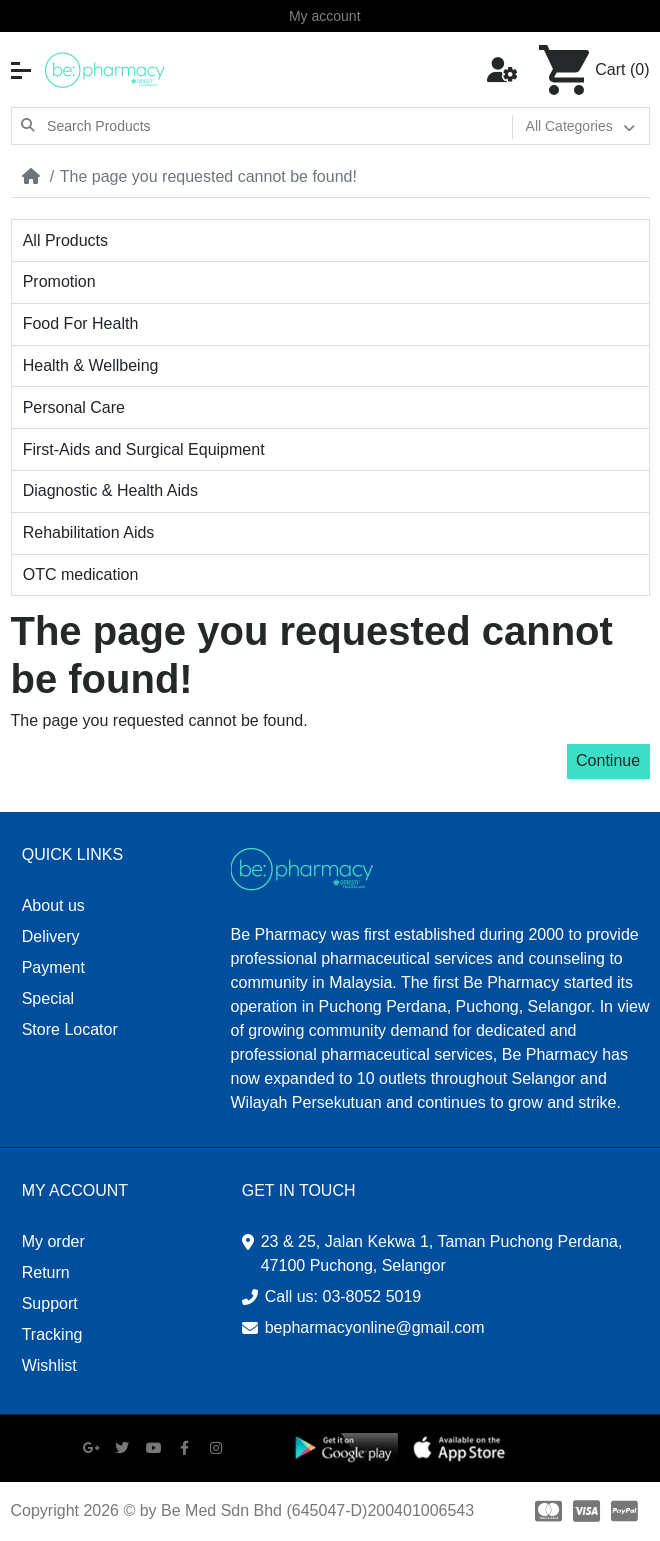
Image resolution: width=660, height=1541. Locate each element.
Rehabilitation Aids (89, 532)
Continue (608, 760)
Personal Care (74, 407)
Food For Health (81, 323)
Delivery (51, 936)
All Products (65, 240)
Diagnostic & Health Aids (110, 490)
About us (53, 905)
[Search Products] (278, 126)
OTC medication (81, 574)
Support (50, 1303)
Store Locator (70, 1029)
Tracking (52, 1334)
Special (48, 998)
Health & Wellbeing (91, 365)
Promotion (59, 281)
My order (53, 1241)
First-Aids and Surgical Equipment (144, 449)
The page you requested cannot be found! (208, 176)
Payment (53, 967)
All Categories (569, 126)
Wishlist (49, 1365)
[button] (21, 70)
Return (46, 1272)
